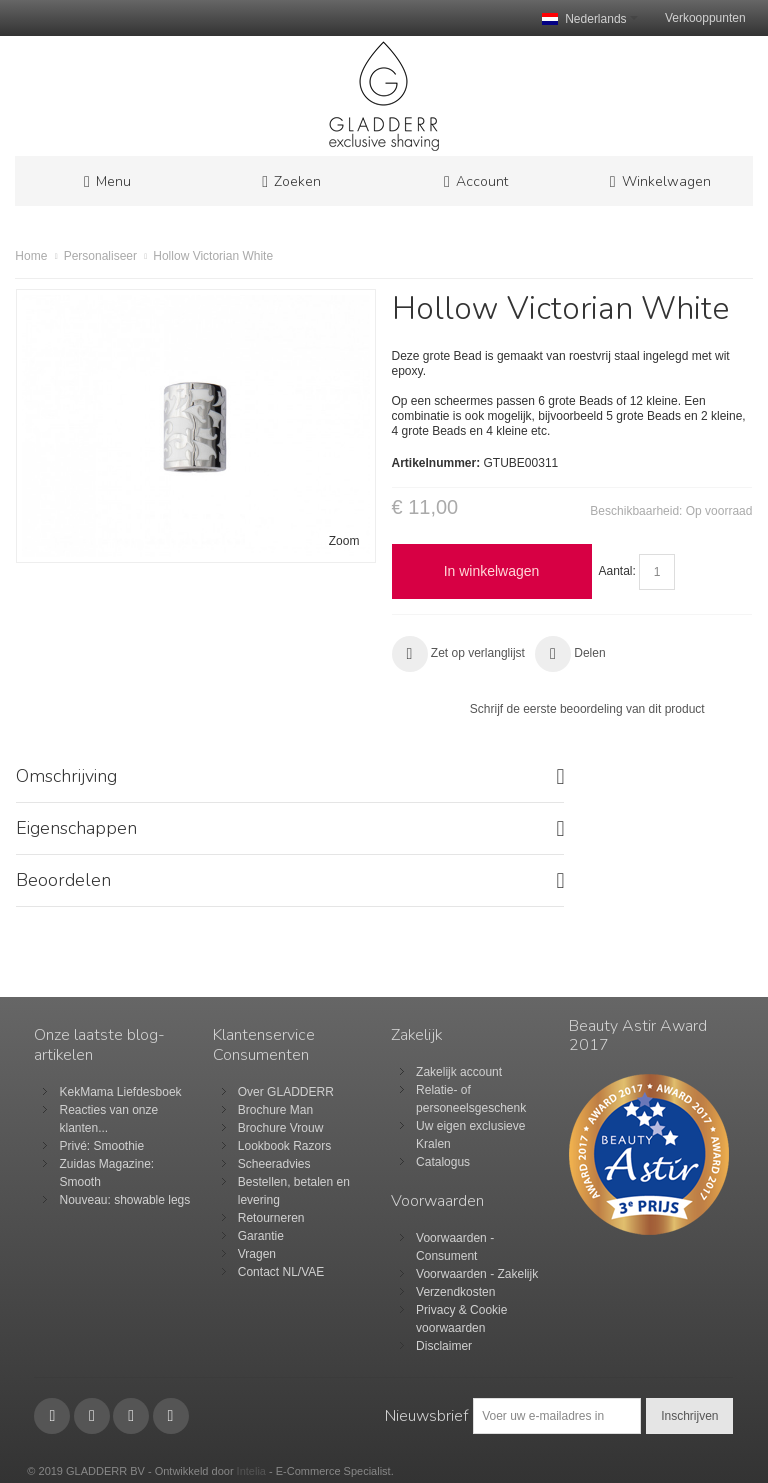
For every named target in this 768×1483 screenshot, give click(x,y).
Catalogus (443, 1162)
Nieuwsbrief (426, 1416)
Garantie (261, 1236)
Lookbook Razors (284, 1146)
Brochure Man (275, 1110)
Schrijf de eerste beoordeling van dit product (587, 709)
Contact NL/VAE (281, 1272)
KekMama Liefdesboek (120, 1092)
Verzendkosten (455, 1292)
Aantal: (617, 571)
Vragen (257, 1254)
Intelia (251, 1471)
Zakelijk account (459, 1072)
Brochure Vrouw (281, 1128)
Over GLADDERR (286, 1092)
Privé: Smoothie (101, 1146)
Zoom (344, 541)
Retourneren (271, 1218)
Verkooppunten (705, 18)
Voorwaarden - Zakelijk (477, 1274)
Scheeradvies (274, 1164)
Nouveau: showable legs (124, 1200)
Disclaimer (444, 1346)
